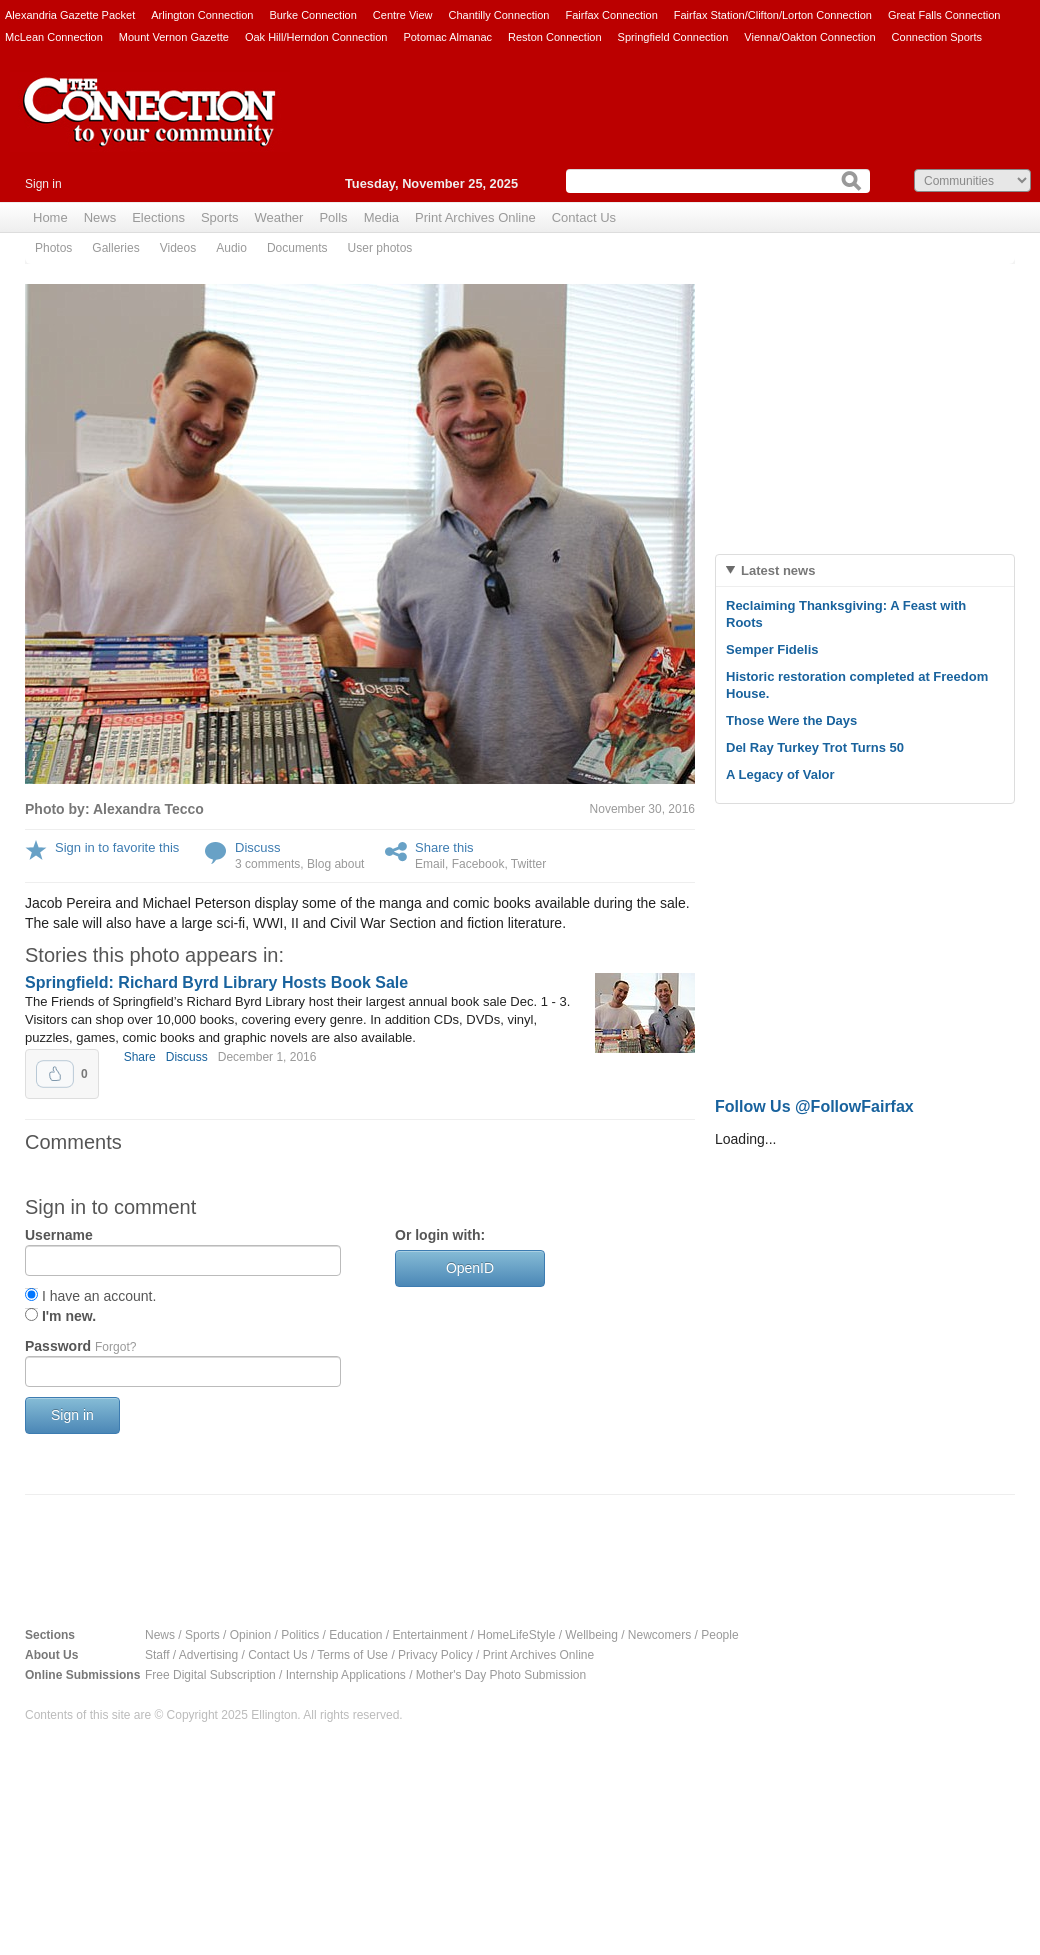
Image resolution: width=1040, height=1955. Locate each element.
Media (381, 217)
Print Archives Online (475, 217)
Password (80, 1346)
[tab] (865, 570)
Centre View (403, 15)
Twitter (528, 864)
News (100, 217)
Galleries (115, 248)
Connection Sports (937, 37)
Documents (297, 248)
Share (140, 1057)
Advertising (208, 1655)
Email (430, 864)
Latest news (778, 570)
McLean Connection (54, 37)
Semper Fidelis (772, 649)
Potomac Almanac (447, 37)
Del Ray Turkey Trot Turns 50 (815, 747)
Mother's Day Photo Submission (501, 1675)
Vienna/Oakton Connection (809, 37)
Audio (231, 248)
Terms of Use (352, 1655)
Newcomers (659, 1635)
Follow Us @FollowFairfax (814, 1106)
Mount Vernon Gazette (174, 37)
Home (50, 217)
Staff (157, 1655)
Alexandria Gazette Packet (70, 15)
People (719, 1635)
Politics (300, 1635)
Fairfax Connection (611, 15)
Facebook (478, 864)
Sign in (43, 184)
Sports (220, 217)
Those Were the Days (791, 720)
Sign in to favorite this (117, 847)
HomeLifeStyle (516, 1635)
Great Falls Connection (944, 15)
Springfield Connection (673, 37)
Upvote (55, 1074)
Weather (279, 217)
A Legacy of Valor (780, 774)
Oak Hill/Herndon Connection (316, 37)
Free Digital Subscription (210, 1675)
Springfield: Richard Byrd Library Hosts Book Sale (216, 982)
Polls (333, 217)
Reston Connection (555, 37)
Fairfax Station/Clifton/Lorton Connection (773, 15)
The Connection (150, 127)
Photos (53, 248)
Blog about (335, 864)
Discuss (258, 847)
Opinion (250, 1635)
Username (59, 1235)
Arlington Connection (202, 15)
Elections (158, 217)
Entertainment (430, 1635)
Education (355, 1635)
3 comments (267, 864)
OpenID (470, 1268)
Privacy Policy (435, 1655)
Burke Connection (312, 15)
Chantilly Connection (499, 15)
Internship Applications (346, 1675)
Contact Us (584, 217)
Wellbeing (591, 1635)
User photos (380, 248)
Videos (178, 248)
